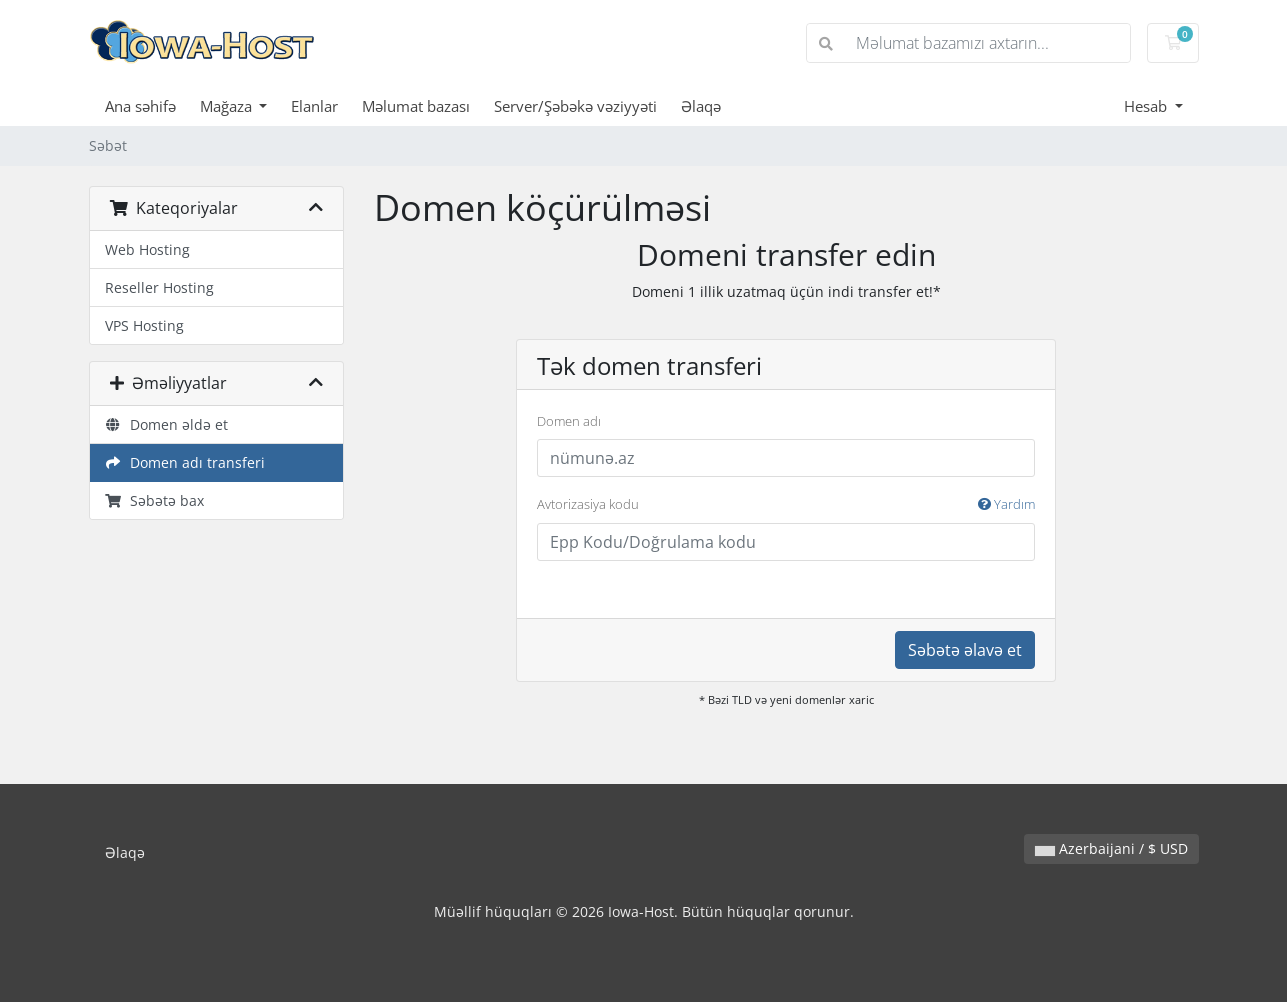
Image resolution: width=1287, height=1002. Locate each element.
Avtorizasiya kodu (786, 505)
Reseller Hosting (159, 287)
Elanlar (314, 106)
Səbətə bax (155, 500)
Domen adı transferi (185, 462)
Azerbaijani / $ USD (1111, 848)
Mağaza (228, 106)
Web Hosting (147, 249)
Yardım (1006, 504)
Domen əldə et (167, 424)
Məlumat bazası (416, 106)
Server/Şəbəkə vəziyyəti (575, 106)
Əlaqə (701, 106)
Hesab (1147, 106)
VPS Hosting (144, 325)
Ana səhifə (140, 106)
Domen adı (569, 421)
